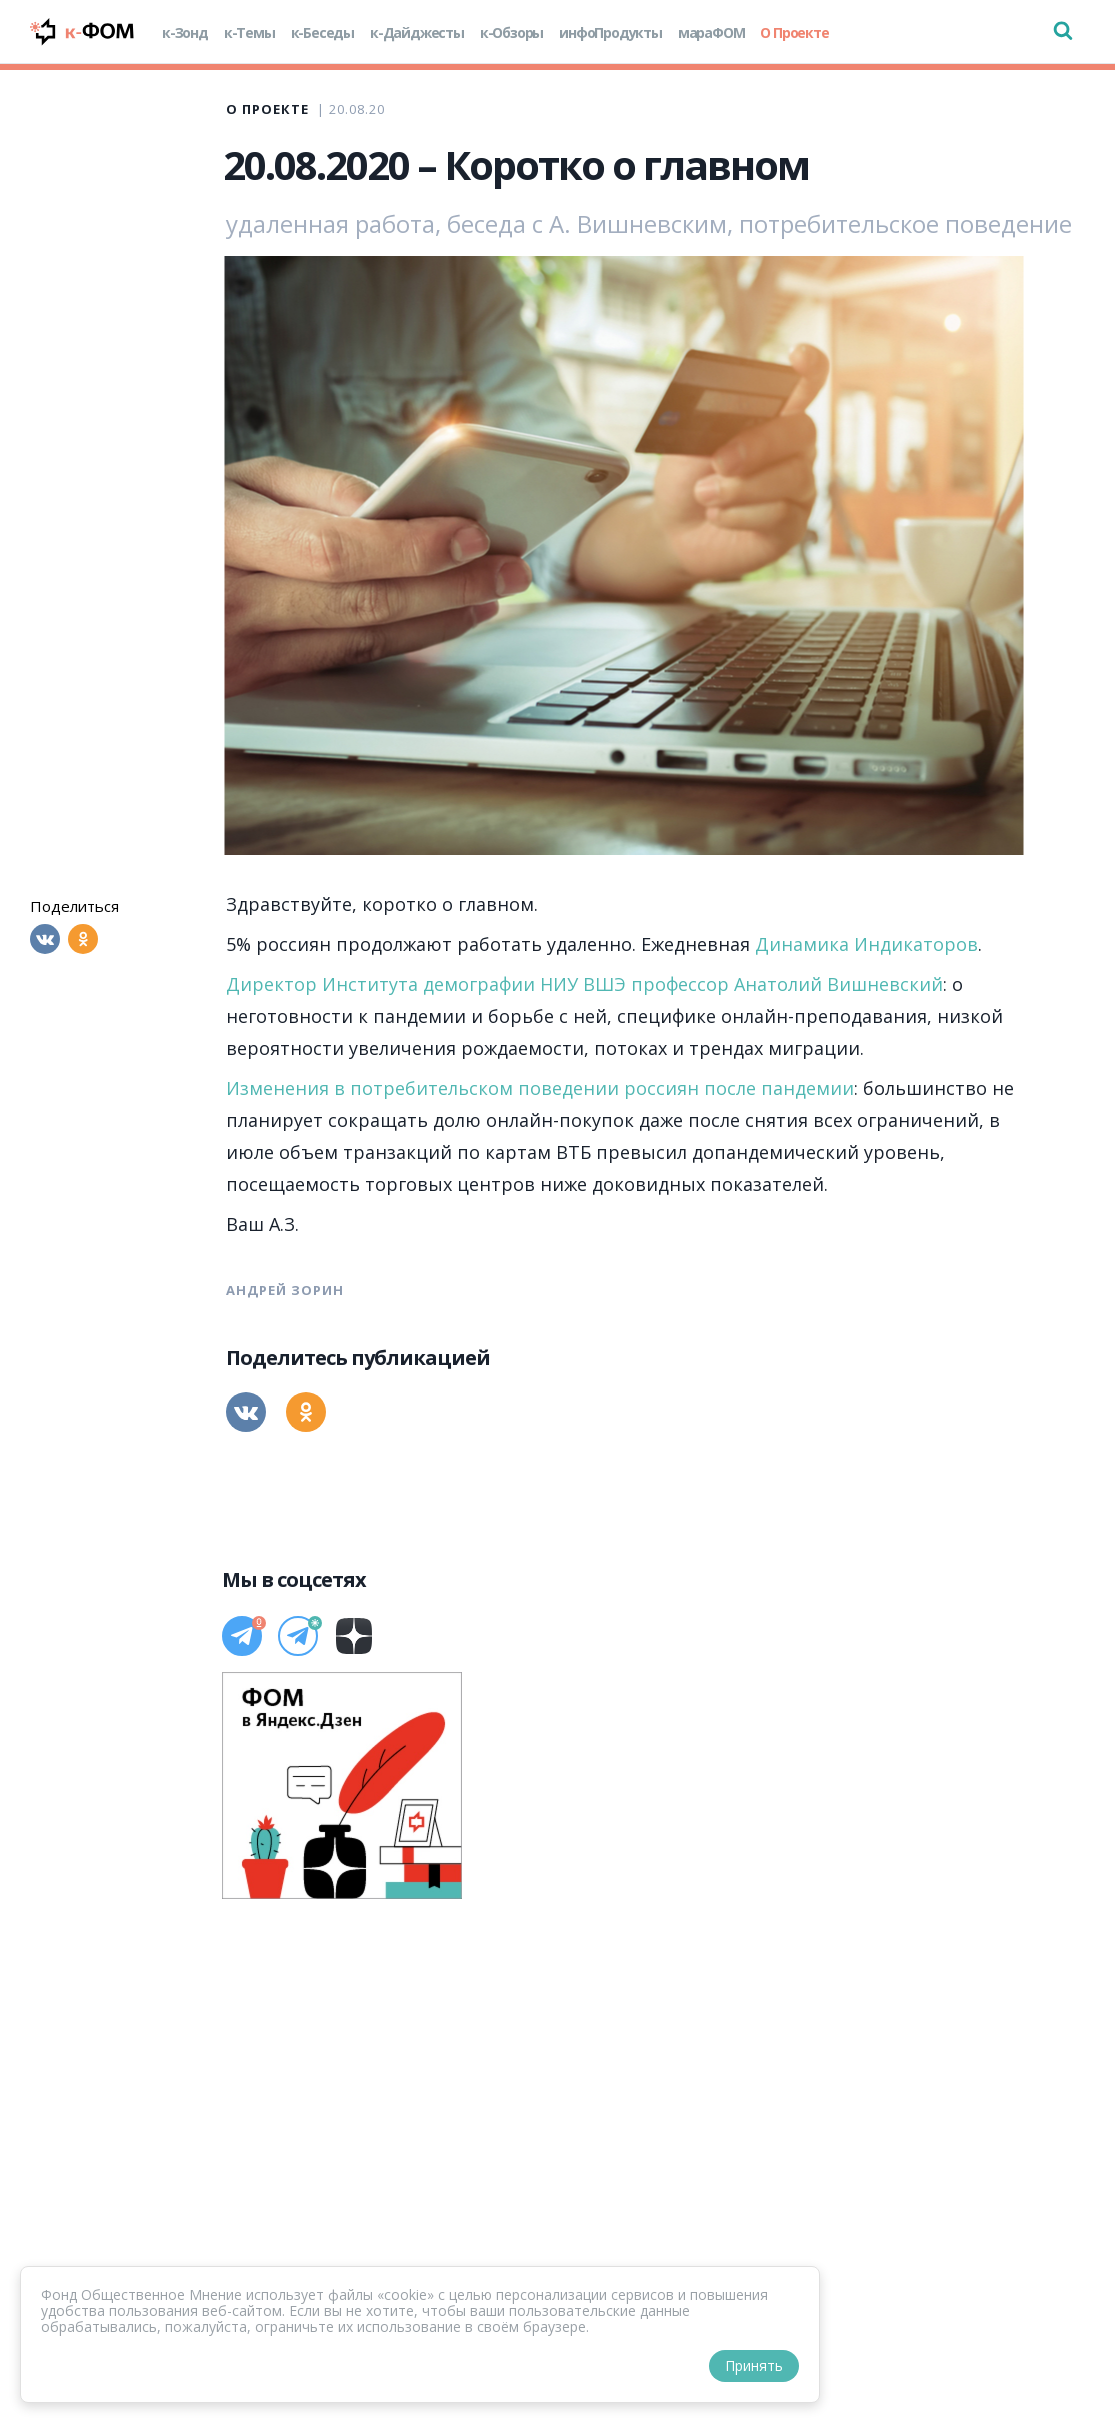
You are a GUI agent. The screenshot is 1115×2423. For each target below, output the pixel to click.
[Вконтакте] (45, 939)
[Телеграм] (242, 1636)
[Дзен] (354, 1636)
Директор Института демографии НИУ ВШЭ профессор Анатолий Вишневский (584, 984)
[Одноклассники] (83, 939)
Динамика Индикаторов (866, 944)
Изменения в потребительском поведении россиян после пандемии (540, 1088)
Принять (754, 2365)
